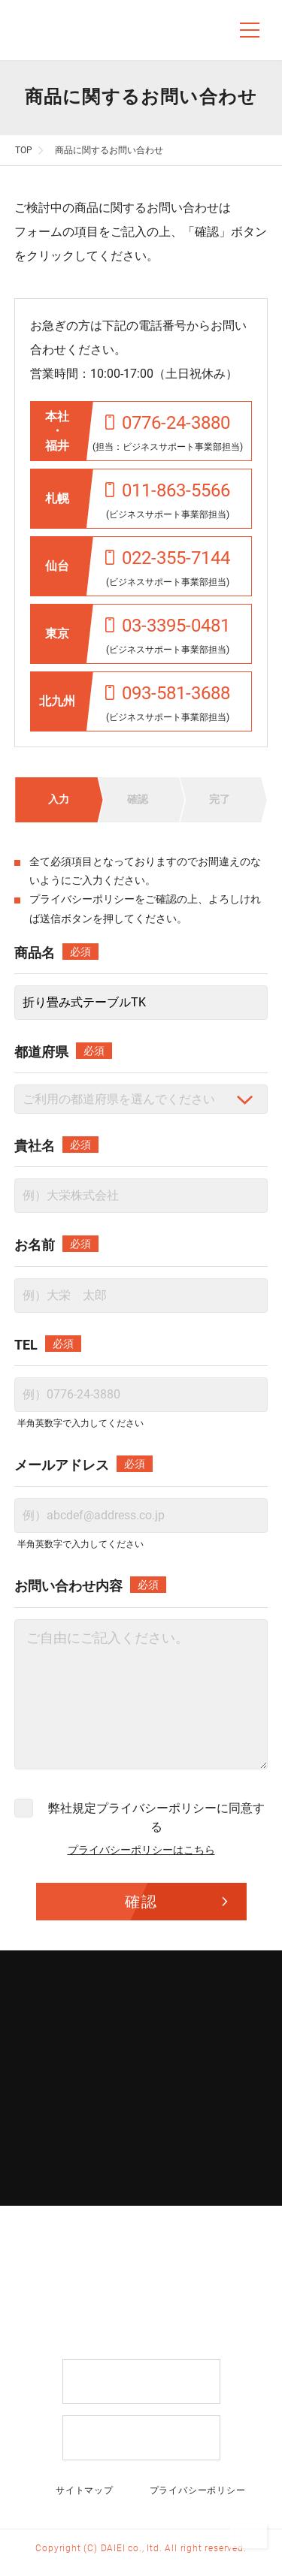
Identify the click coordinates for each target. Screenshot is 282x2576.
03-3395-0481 (167, 625)
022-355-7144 (167, 558)
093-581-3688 (167, 693)
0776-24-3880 (167, 422)
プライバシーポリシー (82, 899)
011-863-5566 (167, 490)
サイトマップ (85, 2490)
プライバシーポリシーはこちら (141, 1850)
